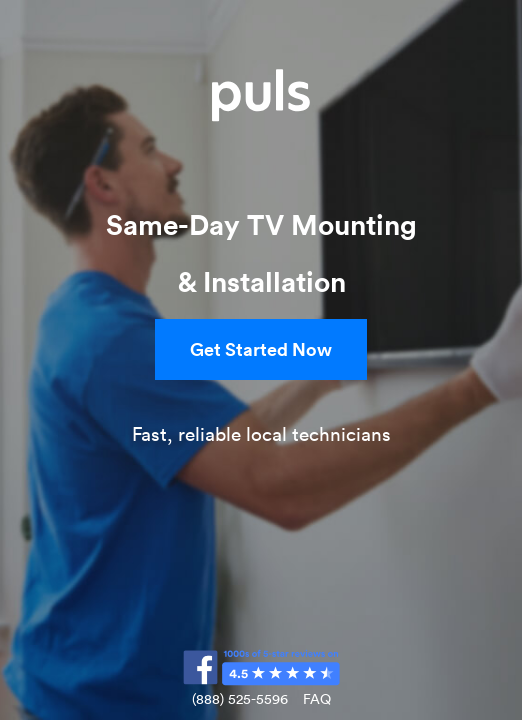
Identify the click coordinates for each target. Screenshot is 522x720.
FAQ (317, 698)
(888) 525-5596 (240, 698)
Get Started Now (261, 349)
